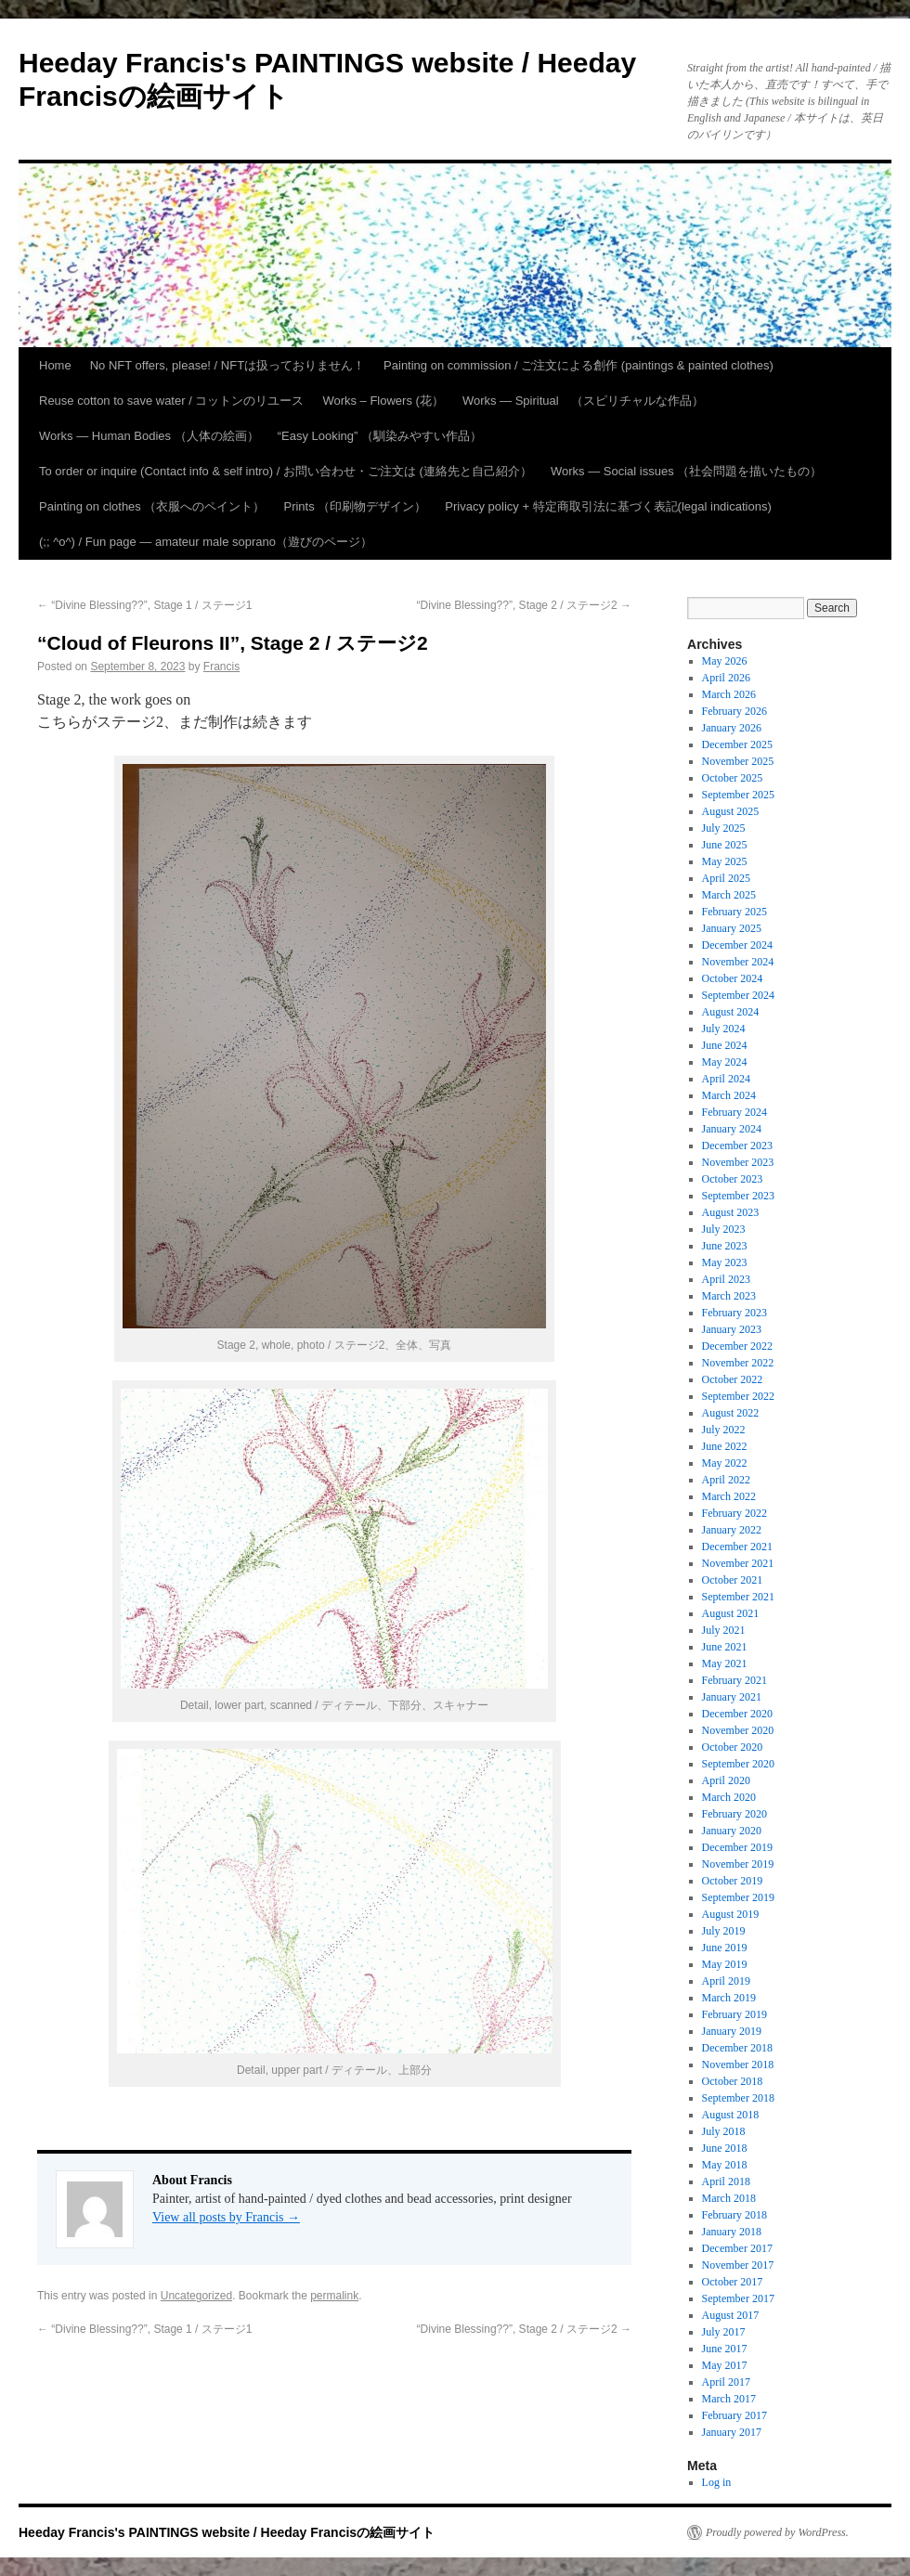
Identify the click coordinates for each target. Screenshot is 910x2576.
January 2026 (731, 727)
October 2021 (732, 1579)
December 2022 (737, 1346)
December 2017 (737, 2248)
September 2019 (738, 1897)
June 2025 (725, 844)
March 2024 (729, 1095)
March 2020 (729, 1797)
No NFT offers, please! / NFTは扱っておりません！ (227, 365)
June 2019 (725, 1947)
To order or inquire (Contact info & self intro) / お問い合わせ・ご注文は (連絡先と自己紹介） (285, 471)
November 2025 (738, 761)
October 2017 (732, 2281)
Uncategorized (196, 2295)
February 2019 (734, 2014)
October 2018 (732, 2081)
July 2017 (724, 2331)
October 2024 (732, 978)
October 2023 (732, 1178)
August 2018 (731, 2114)
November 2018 (738, 2064)
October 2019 (732, 1880)
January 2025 (731, 928)
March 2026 (729, 694)
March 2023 (729, 1295)
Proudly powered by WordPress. (777, 2532)
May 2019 (725, 1964)
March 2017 (729, 2398)
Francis (221, 666)
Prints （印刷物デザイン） (354, 506)
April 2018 (726, 2181)
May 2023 (725, 1262)
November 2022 (738, 1362)
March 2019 (729, 1997)
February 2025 (734, 911)
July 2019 (724, 1930)
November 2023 (738, 1162)
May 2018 (725, 2164)
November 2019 (738, 1864)
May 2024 (725, 1061)
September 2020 (738, 1763)
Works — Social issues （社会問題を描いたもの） (686, 471)
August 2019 (731, 1914)
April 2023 (726, 1279)
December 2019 (737, 1847)
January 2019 (731, 2031)
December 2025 (737, 744)
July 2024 (724, 1028)
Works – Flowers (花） (383, 401)
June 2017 (725, 2348)
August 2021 (731, 1613)
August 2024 (731, 1011)
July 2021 (724, 1630)
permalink (334, 2295)
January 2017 (731, 2432)
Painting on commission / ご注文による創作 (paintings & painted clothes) (579, 365)
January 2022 (731, 1529)
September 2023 (738, 1195)
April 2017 (726, 2381)
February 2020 (734, 1813)
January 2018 (731, 2231)
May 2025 (725, 861)
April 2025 (726, 878)
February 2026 (734, 711)
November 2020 (738, 1730)
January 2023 (731, 1329)
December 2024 (737, 944)
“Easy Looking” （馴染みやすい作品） (380, 436)
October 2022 (732, 1379)
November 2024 (738, 961)
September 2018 (738, 2097)
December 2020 (737, 1713)
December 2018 (737, 2047)
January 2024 (731, 1128)
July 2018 (724, 2131)
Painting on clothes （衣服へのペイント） (152, 506)
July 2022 (724, 1429)
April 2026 (726, 677)
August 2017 (731, 2315)
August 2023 (731, 1212)
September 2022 (738, 1396)
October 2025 (732, 777)
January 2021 (731, 1696)
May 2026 (725, 660)
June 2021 (725, 1646)
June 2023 (725, 1245)
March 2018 (729, 2198)
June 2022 (725, 1446)
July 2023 (724, 1229)
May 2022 (725, 1462)
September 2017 (738, 2298)
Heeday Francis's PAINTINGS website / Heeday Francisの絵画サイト (227, 2532)
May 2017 (725, 2365)
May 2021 (725, 1663)
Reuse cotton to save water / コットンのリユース (171, 401)
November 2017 (738, 2265)
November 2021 (738, 1563)
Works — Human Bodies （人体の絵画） (149, 436)
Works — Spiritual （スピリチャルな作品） (583, 401)
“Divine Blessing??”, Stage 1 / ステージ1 (144, 605)
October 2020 (732, 1747)
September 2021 (738, 1596)
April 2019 (726, 1980)
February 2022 (734, 1513)
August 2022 (731, 1412)
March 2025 (729, 894)
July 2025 (724, 828)
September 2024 (738, 995)
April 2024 (726, 1078)
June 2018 (725, 2148)
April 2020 (726, 1780)
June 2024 (725, 1045)
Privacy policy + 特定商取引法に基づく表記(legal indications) (608, 506)
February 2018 (734, 2214)
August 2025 (731, 811)
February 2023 (734, 1312)
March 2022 (729, 1496)
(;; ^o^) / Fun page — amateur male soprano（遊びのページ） (205, 542)
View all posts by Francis (226, 2217)
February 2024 (734, 1112)
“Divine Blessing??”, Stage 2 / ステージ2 (524, 605)
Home (55, 365)
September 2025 (738, 794)
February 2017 (734, 2415)
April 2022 (726, 1479)
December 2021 (737, 1546)
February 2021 (734, 1680)
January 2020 (731, 1830)
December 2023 (737, 1145)
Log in (717, 2482)
